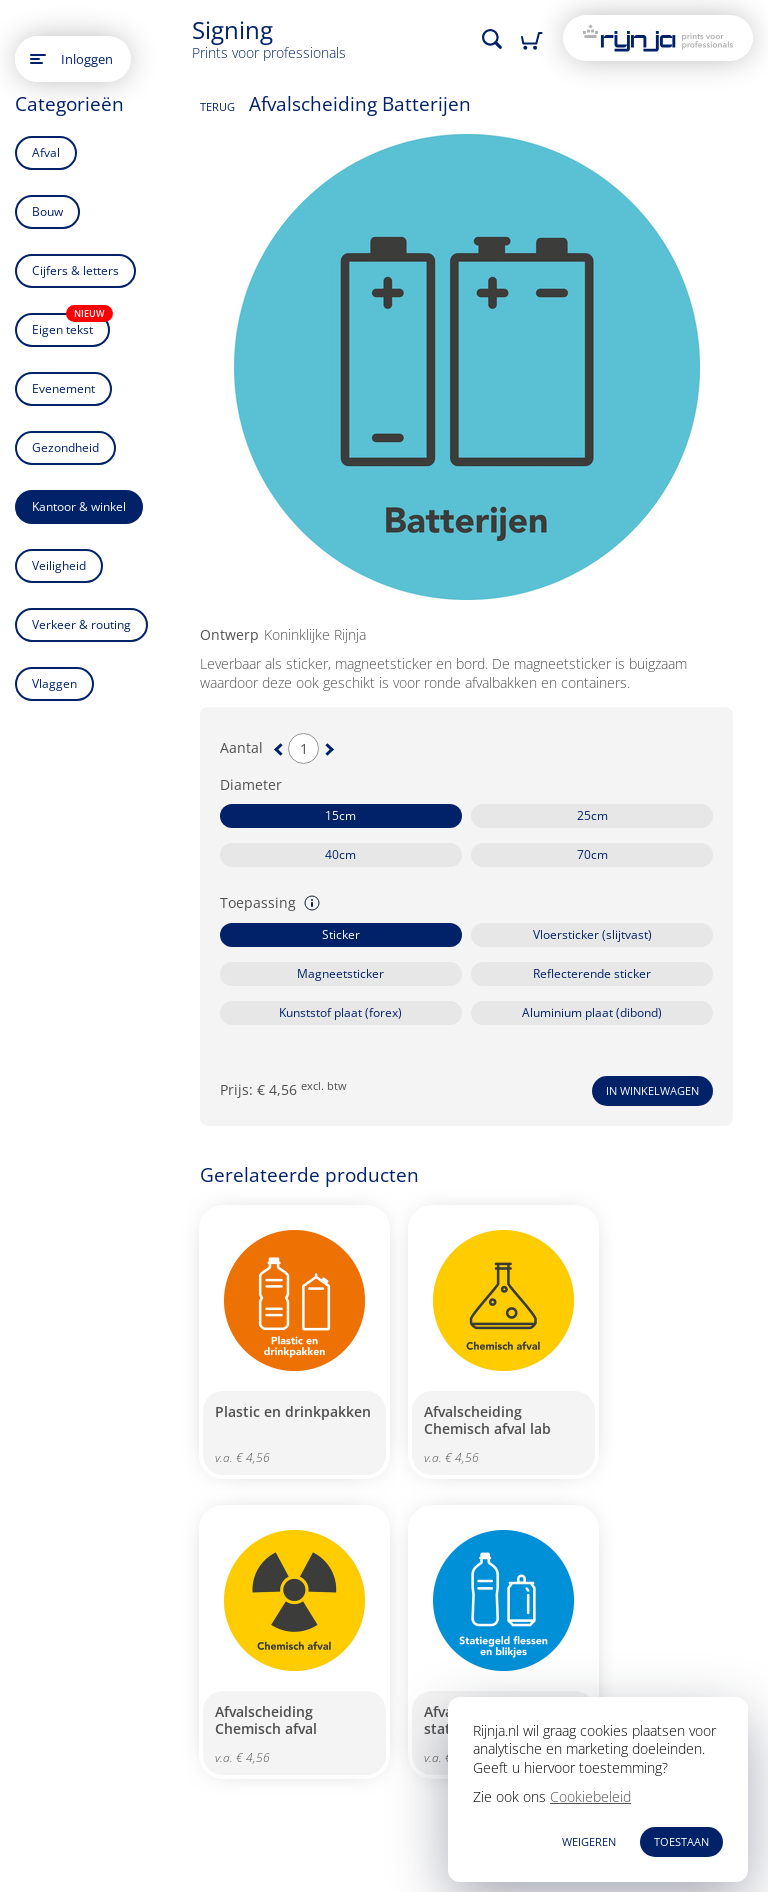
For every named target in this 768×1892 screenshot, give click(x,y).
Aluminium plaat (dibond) (592, 1012)
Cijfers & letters (75, 270)
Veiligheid (59, 565)
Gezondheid (65, 447)
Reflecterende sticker (592, 973)
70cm (592, 854)
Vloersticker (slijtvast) (592, 934)
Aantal (241, 748)
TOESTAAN (681, 1841)
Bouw (47, 211)
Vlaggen (54, 683)
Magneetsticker (340, 973)
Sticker (341, 934)
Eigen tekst (71, 325)
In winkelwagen (652, 1090)
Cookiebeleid (590, 1796)
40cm (340, 854)
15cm (340, 815)
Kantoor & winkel (79, 506)
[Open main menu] (38, 59)
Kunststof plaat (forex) (340, 1012)
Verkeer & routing (81, 624)
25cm (592, 815)
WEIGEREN (589, 1841)
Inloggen (87, 59)
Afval (46, 152)
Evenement (63, 388)
